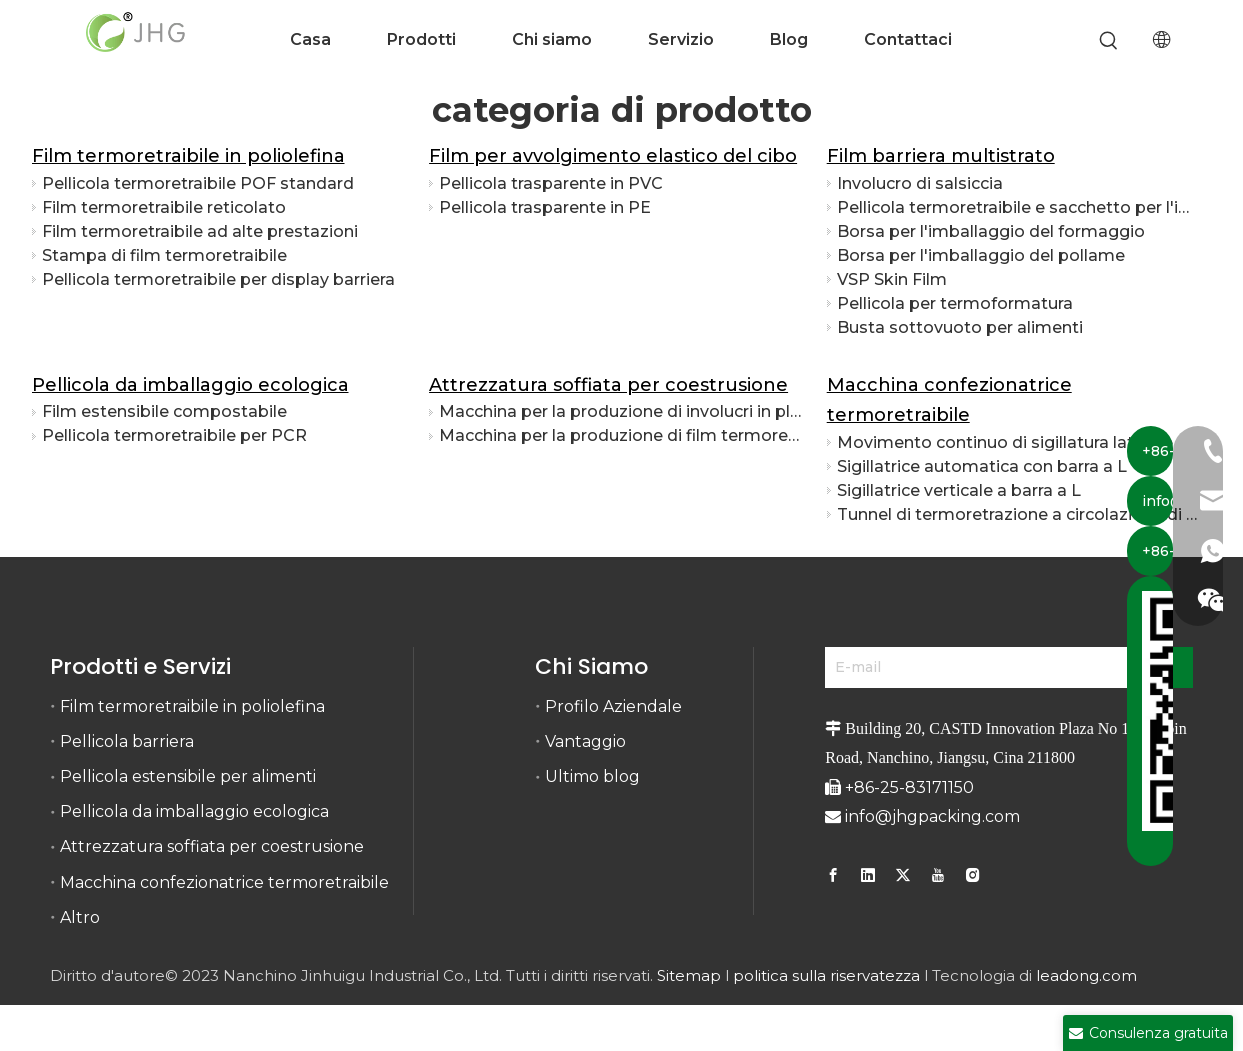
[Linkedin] (868, 875)
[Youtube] (938, 875)
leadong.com (1086, 975)
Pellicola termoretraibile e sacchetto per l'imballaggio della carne (1019, 207)
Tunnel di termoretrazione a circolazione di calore (1019, 514)
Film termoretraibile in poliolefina (188, 156)
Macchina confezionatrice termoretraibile (224, 882)
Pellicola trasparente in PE (545, 207)
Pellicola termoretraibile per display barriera (218, 279)
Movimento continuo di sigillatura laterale (1005, 442)
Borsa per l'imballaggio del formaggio (991, 231)
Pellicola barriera (127, 741)
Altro (80, 917)
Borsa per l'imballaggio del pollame (981, 255)
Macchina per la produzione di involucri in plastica (621, 411)
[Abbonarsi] (1167, 667)
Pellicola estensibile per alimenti (188, 776)
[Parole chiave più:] (1108, 41)
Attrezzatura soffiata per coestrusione (608, 385)
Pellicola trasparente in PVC (551, 183)
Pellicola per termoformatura (955, 303)
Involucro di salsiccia (920, 183)
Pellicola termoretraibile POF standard (198, 183)
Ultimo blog (592, 776)
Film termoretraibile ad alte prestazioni (200, 231)
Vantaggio (585, 741)
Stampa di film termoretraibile (164, 255)
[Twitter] (903, 875)
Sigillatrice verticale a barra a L (959, 490)
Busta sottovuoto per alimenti (960, 327)
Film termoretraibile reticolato (164, 207)
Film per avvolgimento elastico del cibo (613, 156)
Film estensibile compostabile (164, 411)
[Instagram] (973, 875)
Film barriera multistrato (941, 156)
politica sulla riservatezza (826, 975)
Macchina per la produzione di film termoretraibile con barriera (621, 435)
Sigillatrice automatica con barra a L (982, 466)
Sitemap (689, 975)
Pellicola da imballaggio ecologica (190, 385)
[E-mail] (978, 667)
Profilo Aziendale (613, 706)
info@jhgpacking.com (932, 816)
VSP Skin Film (892, 279)
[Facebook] (835, 875)
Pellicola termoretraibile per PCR (174, 435)
